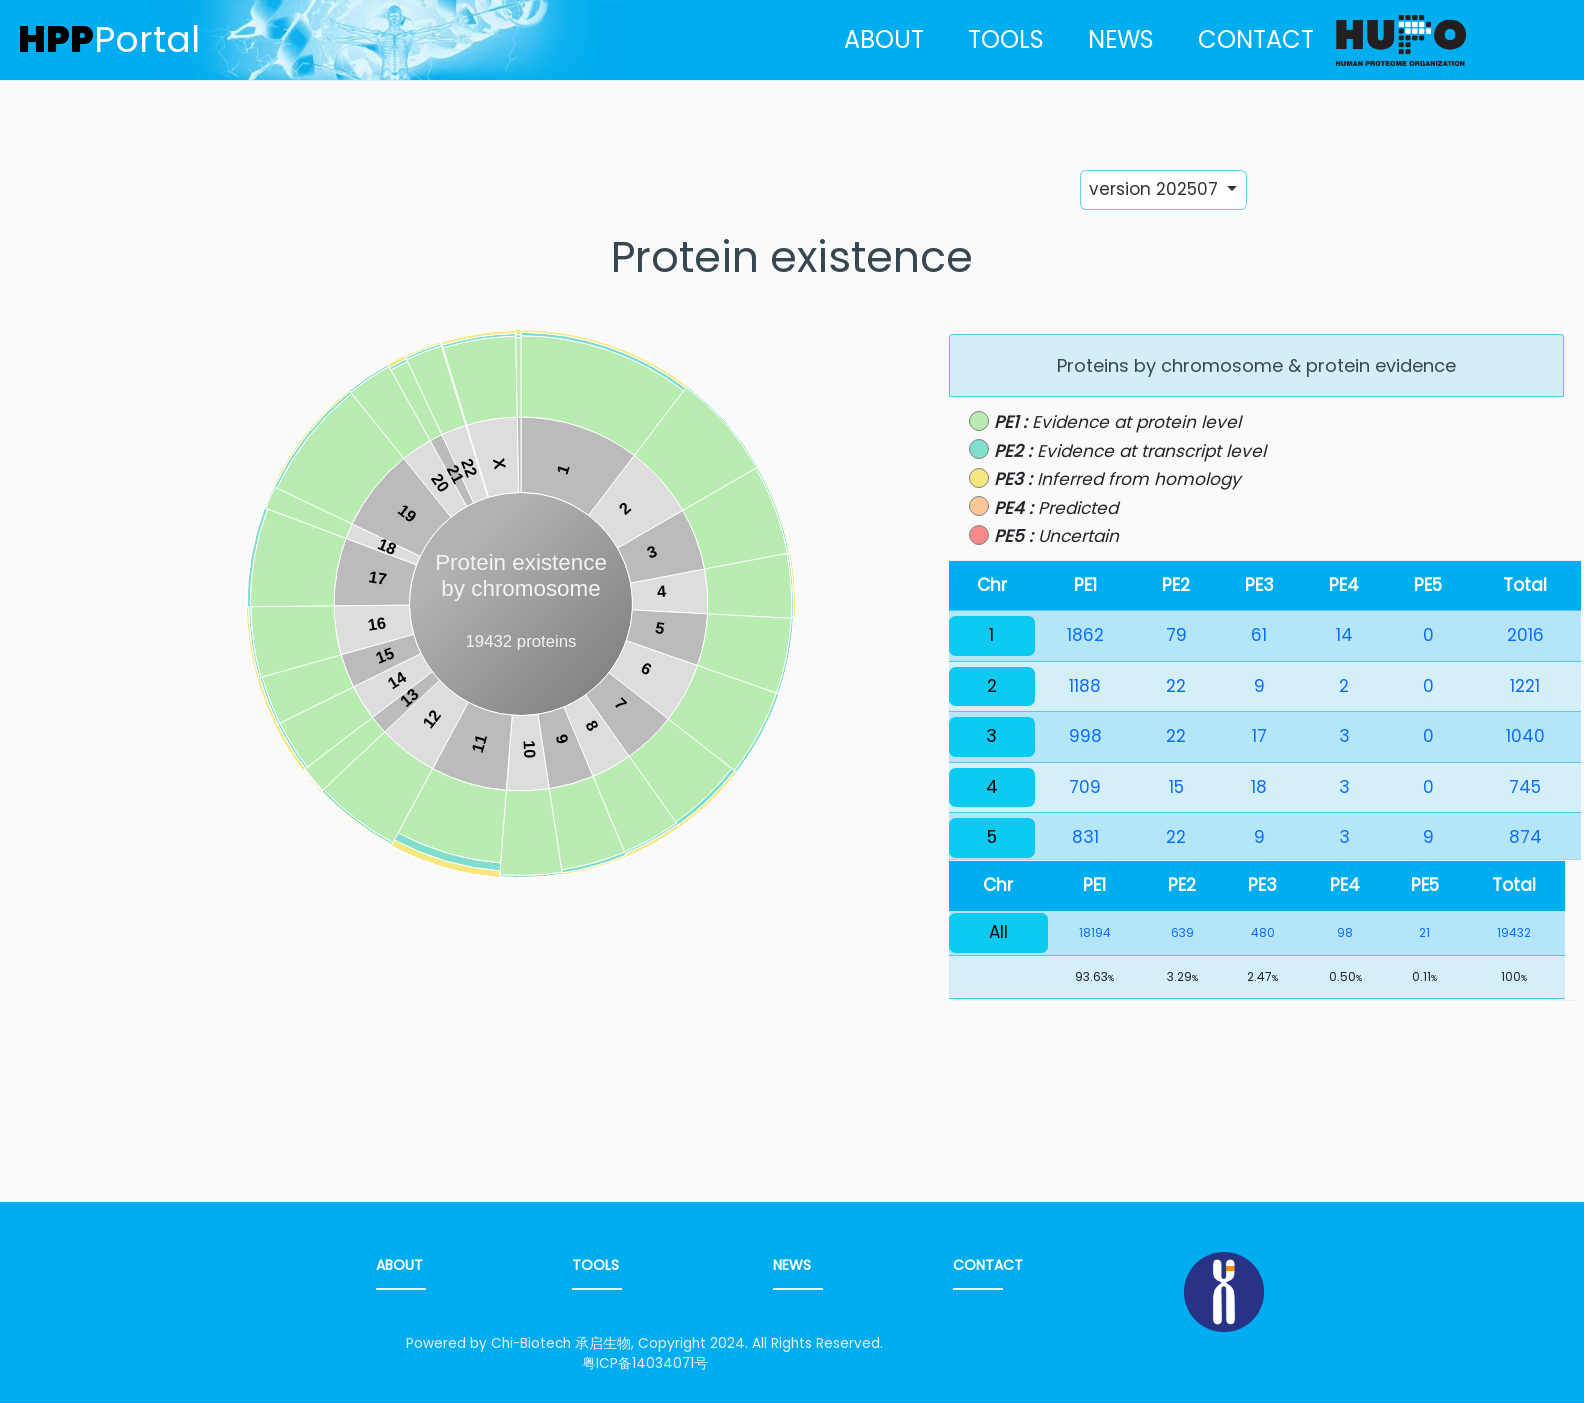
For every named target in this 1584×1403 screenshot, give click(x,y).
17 (1259, 736)
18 (1259, 787)
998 (1085, 736)
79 (1176, 635)
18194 (1095, 932)
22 (1176, 686)
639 (1182, 932)
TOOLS (1006, 39)
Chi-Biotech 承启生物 (561, 1343)
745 (1525, 787)
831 (1085, 837)
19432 (1514, 932)
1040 (1525, 736)
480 (1263, 932)
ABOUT (884, 39)
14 (1344, 635)
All (998, 932)
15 (1176, 787)
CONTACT (1256, 39)
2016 (1525, 635)
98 (1345, 932)
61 (1259, 635)
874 (1525, 837)
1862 (1085, 635)
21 (1424, 932)
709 (1085, 787)
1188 (1085, 686)
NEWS (1121, 39)
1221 (1525, 686)
